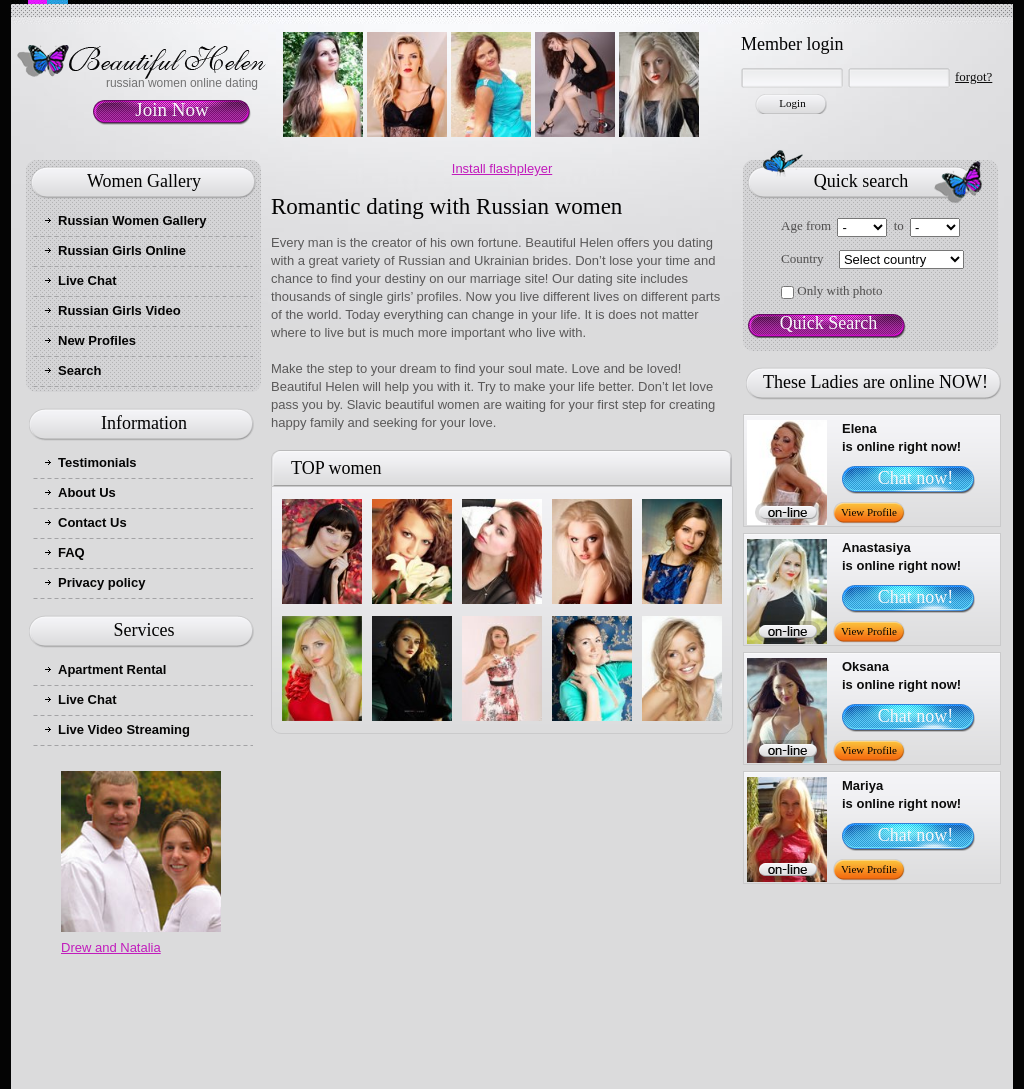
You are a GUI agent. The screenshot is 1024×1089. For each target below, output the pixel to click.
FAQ (71, 552)
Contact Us (92, 522)
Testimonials (97, 462)
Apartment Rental (112, 669)
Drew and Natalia (111, 947)
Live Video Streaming (124, 729)
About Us (87, 492)
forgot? (973, 76)
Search (79, 370)
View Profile (869, 512)
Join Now (171, 109)
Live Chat (87, 280)
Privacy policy (101, 582)
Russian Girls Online (122, 250)
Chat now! (916, 478)
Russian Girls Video (119, 310)
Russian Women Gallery (132, 220)
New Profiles (97, 340)
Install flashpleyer (502, 168)
